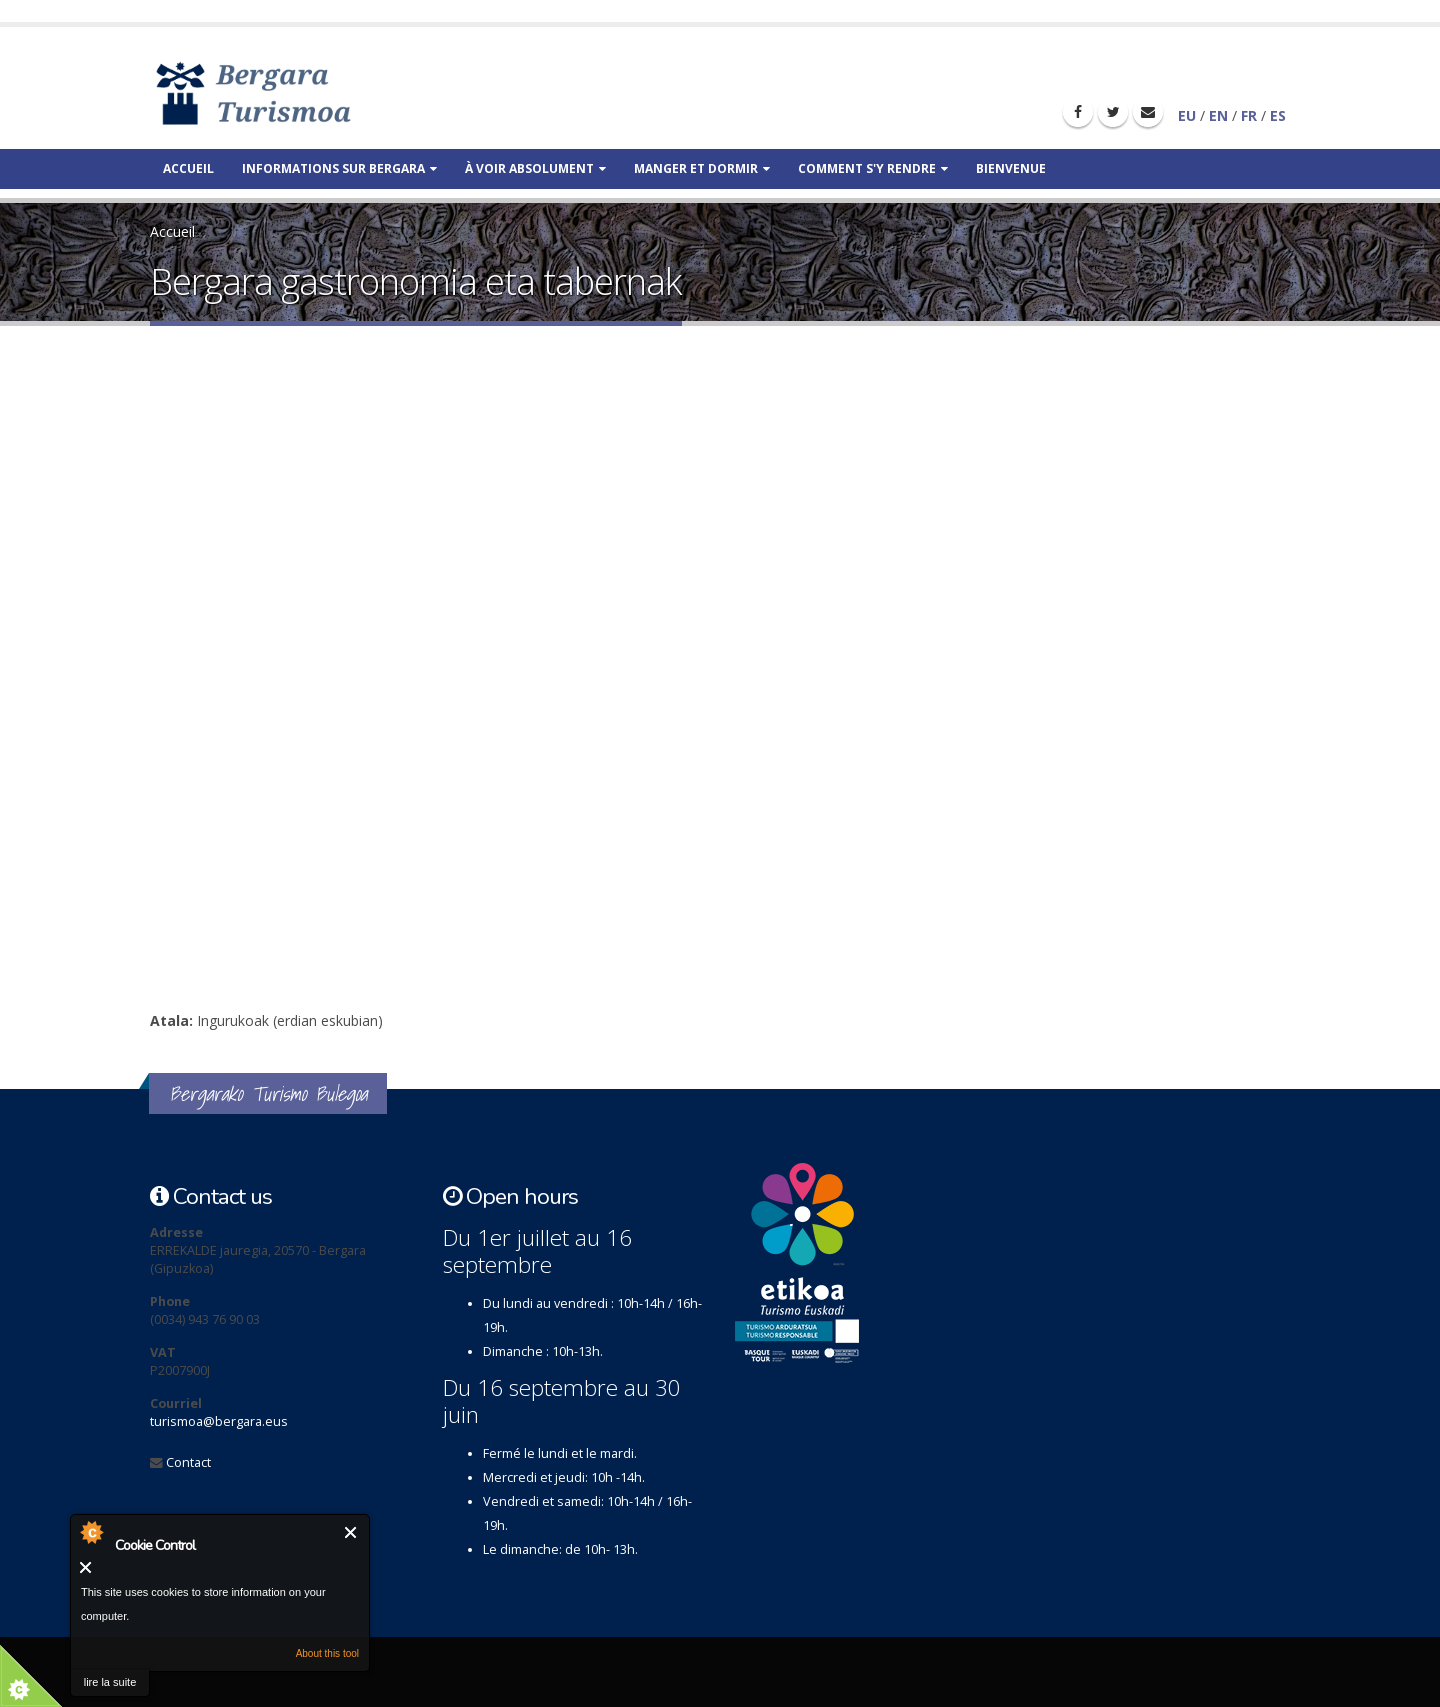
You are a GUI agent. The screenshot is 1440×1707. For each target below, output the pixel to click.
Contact (188, 1462)
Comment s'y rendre (873, 168)
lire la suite (110, 1682)
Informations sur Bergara (339, 168)
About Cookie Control (91, 1532)
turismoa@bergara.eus (219, 1421)
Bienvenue (1011, 168)
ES (1278, 115)
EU (1187, 115)
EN (1218, 115)
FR (1249, 115)
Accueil (188, 168)
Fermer (351, 1532)
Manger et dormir (702, 168)
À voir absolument (535, 168)
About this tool (327, 1653)
